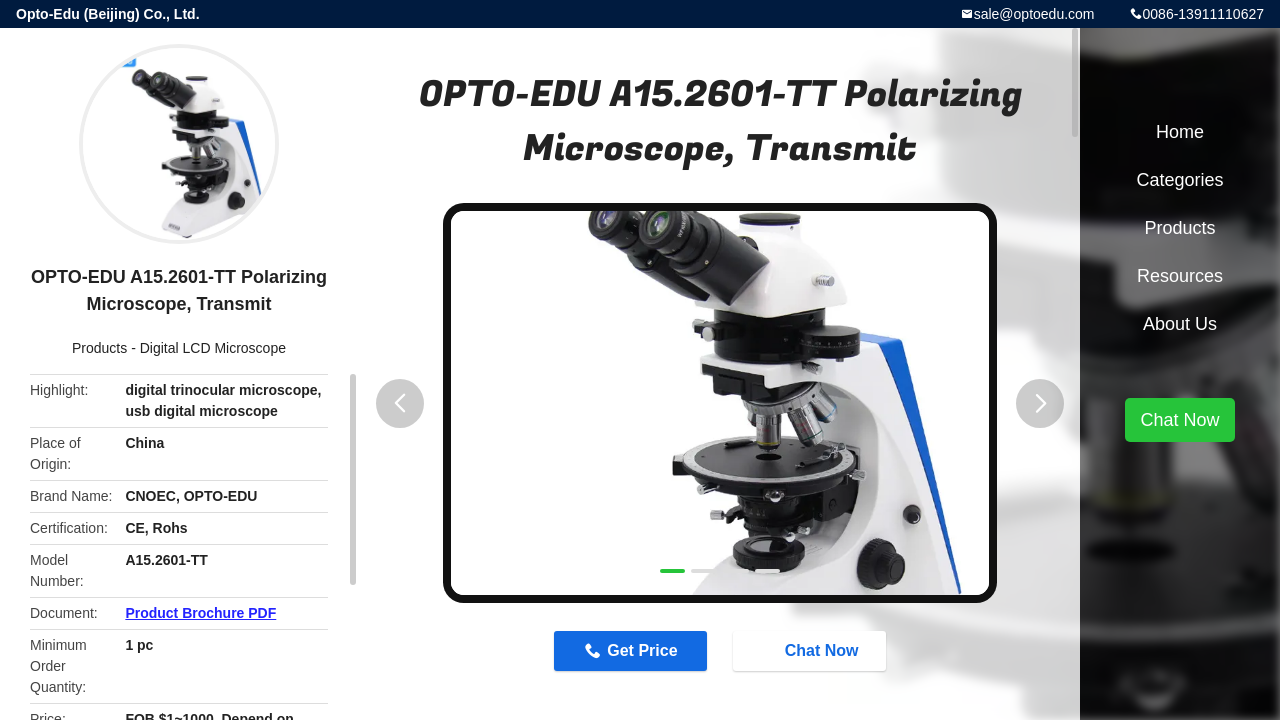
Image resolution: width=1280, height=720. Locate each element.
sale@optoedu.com (1034, 14)
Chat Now (812, 650)
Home (1180, 132)
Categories (1179, 180)
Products (99, 348)
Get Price (642, 650)
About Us (1180, 324)
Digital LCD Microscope (213, 348)
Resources (1180, 276)
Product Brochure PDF (200, 613)
